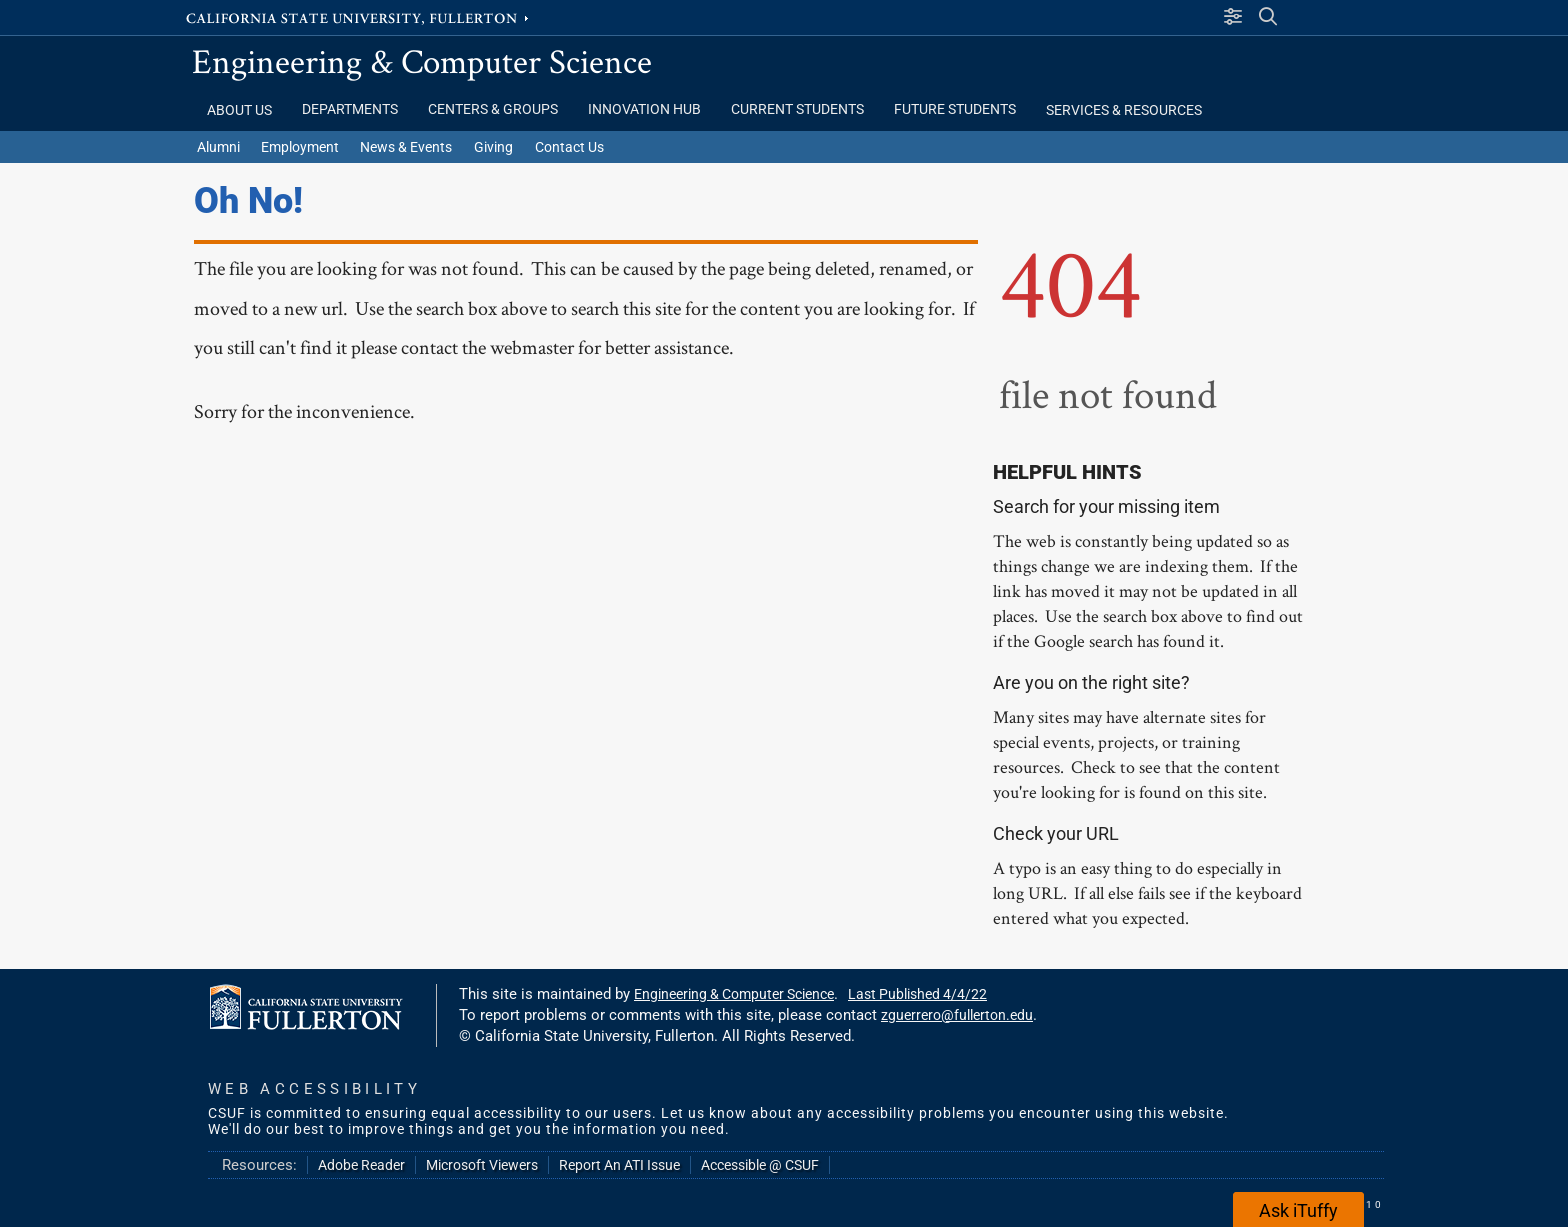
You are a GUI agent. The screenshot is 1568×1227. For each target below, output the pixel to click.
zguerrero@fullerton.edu (957, 1015)
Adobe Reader (361, 1165)
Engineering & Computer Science (422, 60)
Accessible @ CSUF (760, 1165)
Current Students (797, 109)
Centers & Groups (493, 109)
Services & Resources (1124, 110)
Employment (300, 147)
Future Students (955, 109)
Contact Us (569, 147)
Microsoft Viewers (482, 1165)
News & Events (406, 147)
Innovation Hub (644, 109)
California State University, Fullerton (359, 17)
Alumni (218, 147)
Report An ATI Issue (619, 1165)
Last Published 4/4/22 (917, 994)
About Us (239, 110)
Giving (493, 147)
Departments (350, 109)
